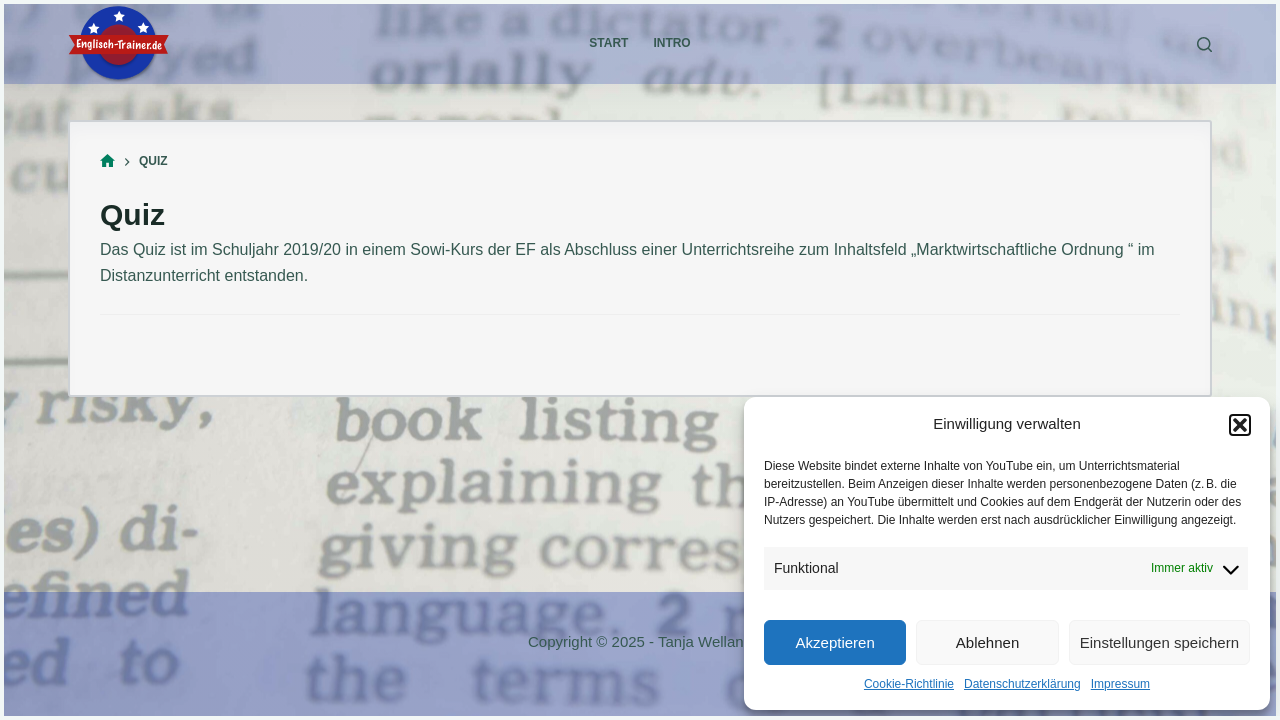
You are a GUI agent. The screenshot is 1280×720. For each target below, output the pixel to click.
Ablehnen (987, 642)
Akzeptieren (835, 642)
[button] (1240, 425)
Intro (671, 43)
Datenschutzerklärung (1022, 684)
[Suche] (1204, 44)
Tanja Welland (705, 641)
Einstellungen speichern (1159, 642)
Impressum (1120, 684)
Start (608, 43)
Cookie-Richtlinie (909, 684)
